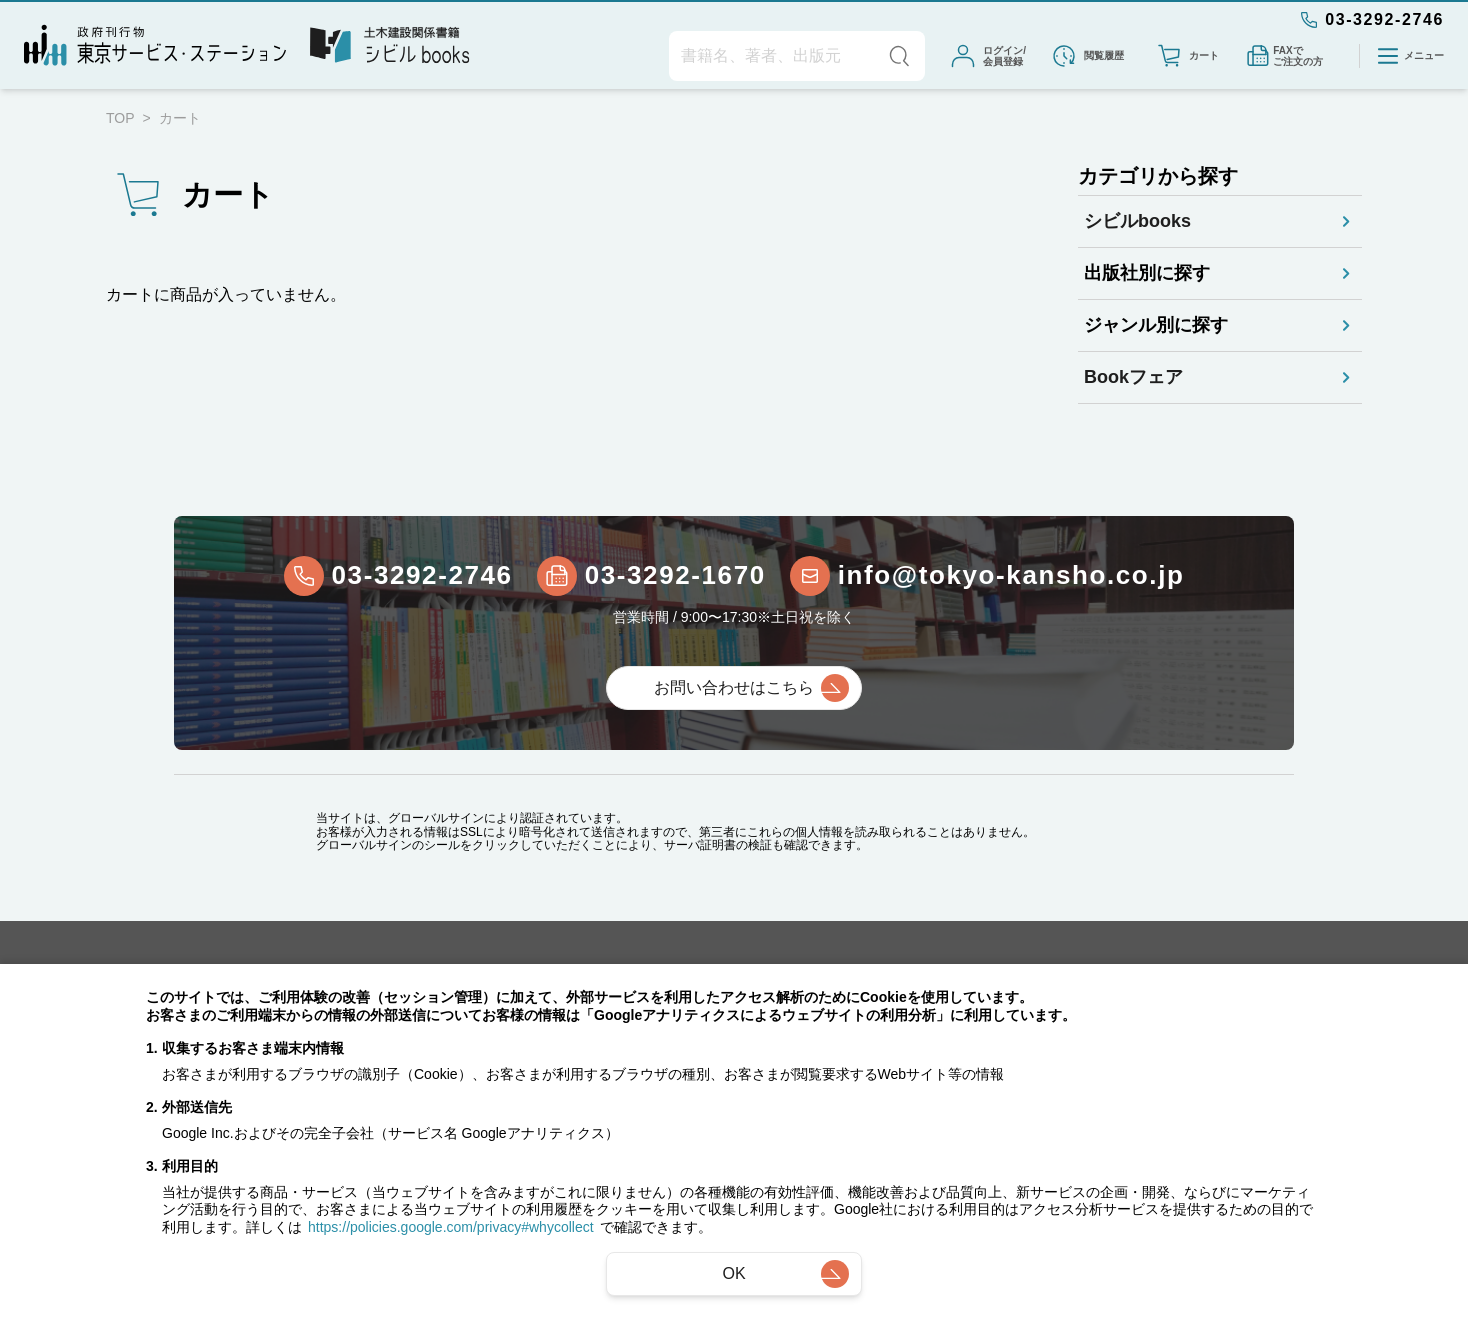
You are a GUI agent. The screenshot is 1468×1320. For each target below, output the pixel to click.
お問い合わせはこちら (734, 688)
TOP (120, 118)
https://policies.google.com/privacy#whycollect (451, 1227)
